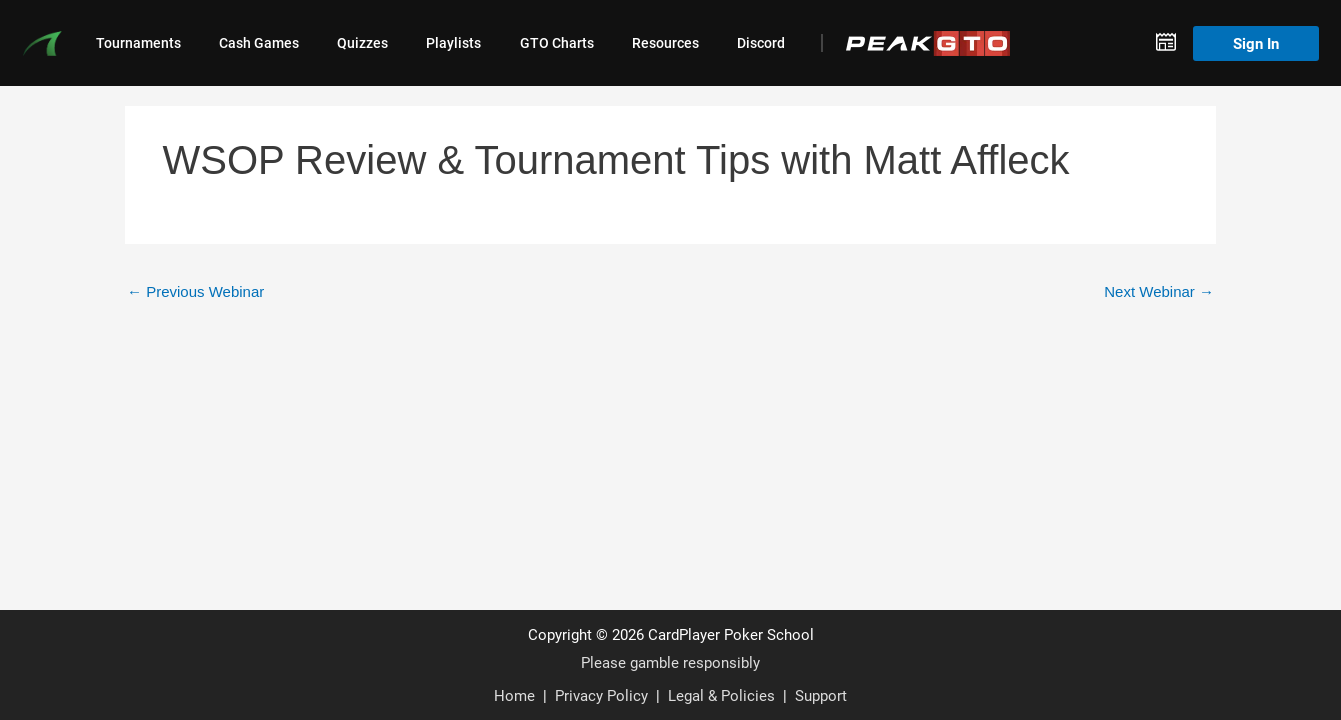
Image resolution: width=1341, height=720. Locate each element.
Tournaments (138, 43)
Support (821, 695)
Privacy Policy (601, 695)
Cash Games (259, 43)
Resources (665, 43)
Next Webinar (1159, 291)
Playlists (453, 43)
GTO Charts (557, 43)
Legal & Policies (721, 695)
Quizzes (362, 43)
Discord (761, 43)
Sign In (1256, 43)
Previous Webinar (195, 291)
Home (514, 695)
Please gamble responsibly (670, 662)
